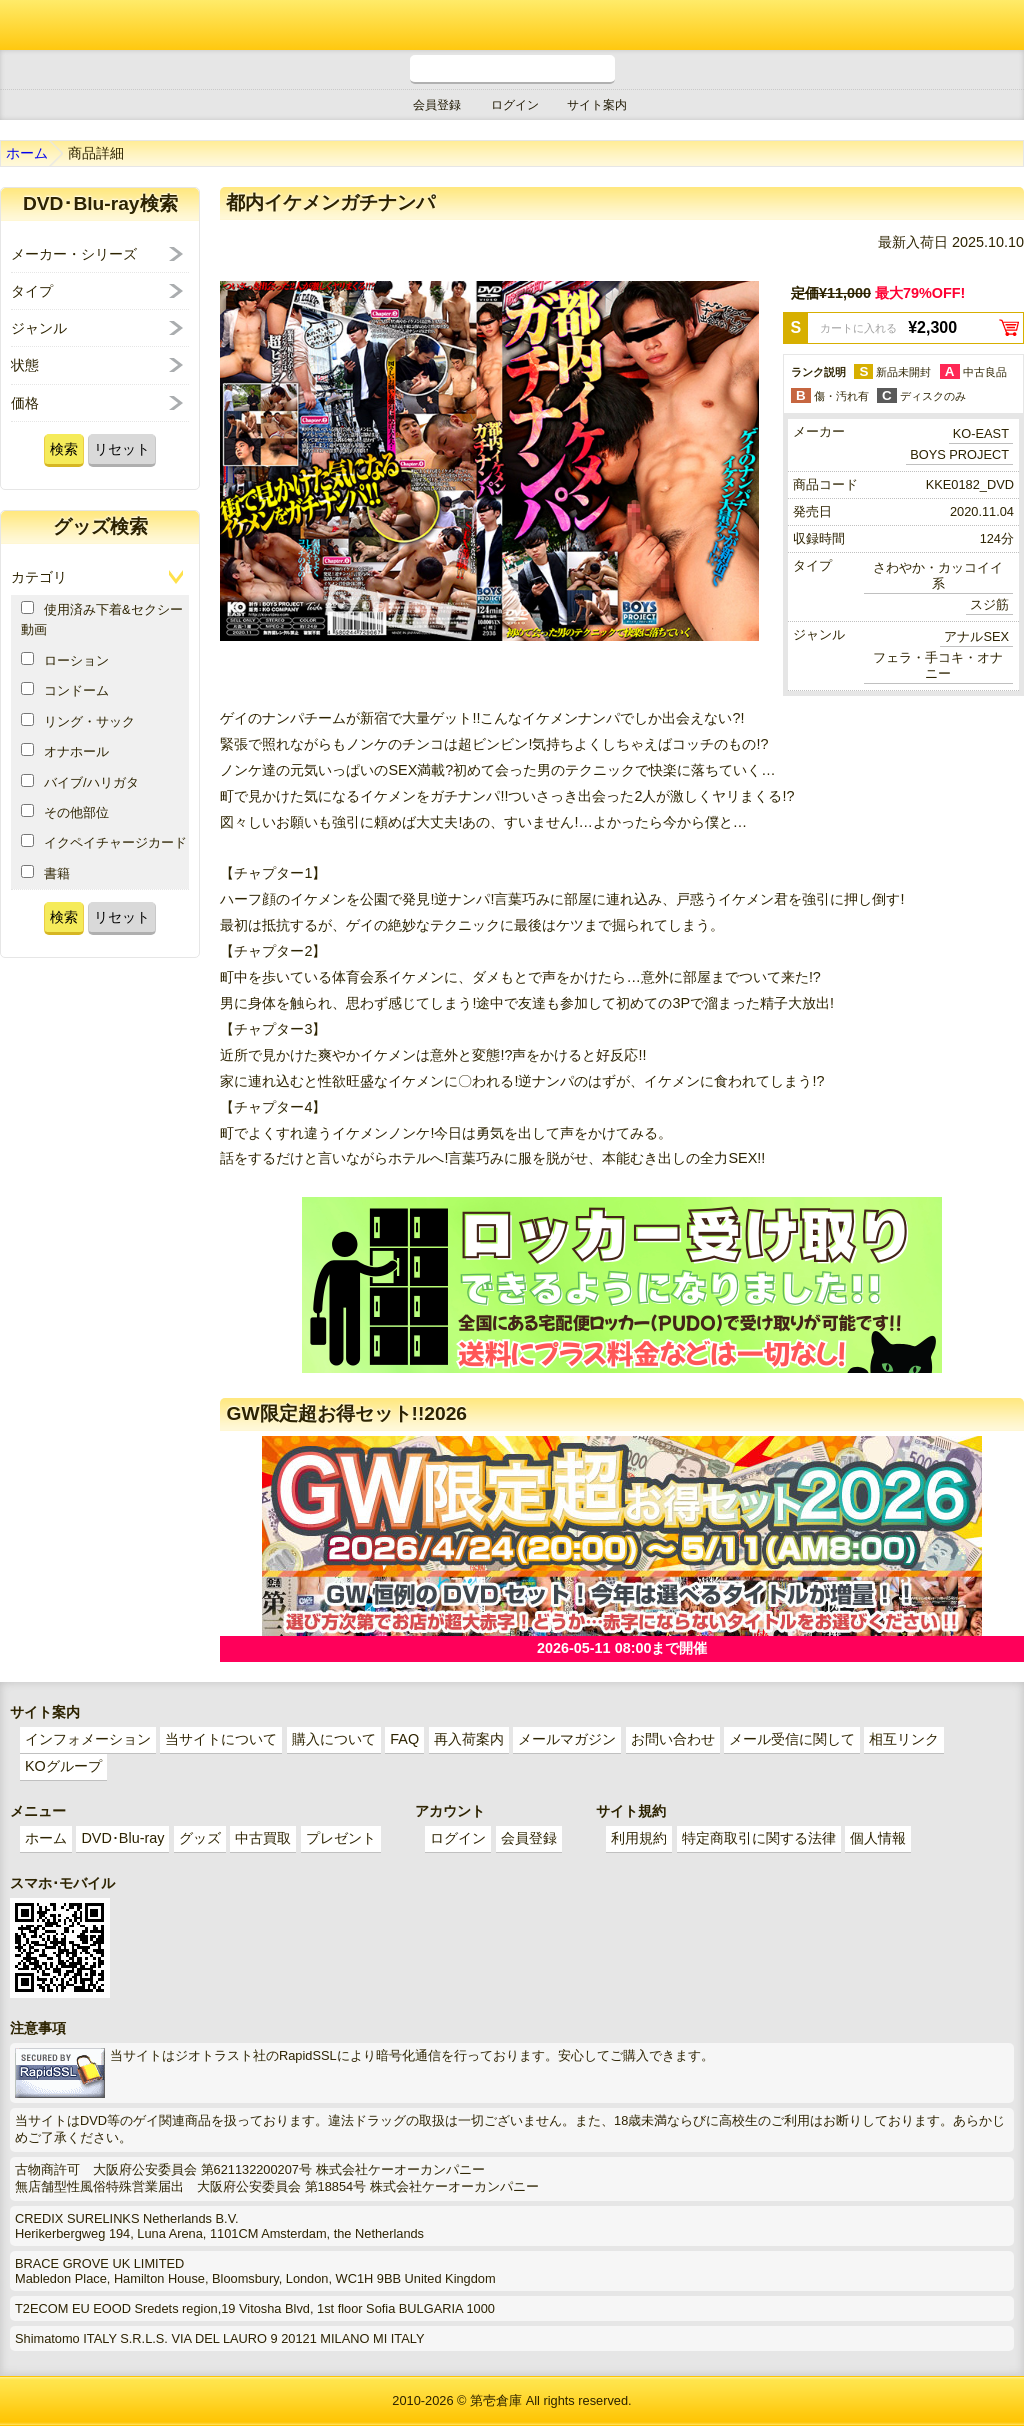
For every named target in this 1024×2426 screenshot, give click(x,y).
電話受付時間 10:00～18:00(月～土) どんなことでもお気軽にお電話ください (512, 69)
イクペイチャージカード (104, 842)
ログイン (515, 105)
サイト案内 (597, 105)
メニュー (999, 25)
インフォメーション (88, 1739)
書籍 (45, 873)
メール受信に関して (792, 1739)
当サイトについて (221, 1739)
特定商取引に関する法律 (759, 1838)
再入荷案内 (469, 1739)
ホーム (27, 153)
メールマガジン (567, 1739)
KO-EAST (981, 433)
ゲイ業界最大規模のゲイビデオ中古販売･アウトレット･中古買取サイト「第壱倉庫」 (35, 25)
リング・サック (78, 721)
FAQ (404, 1739)
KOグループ (63, 1766)
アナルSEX (976, 636)
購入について (334, 1739)
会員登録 (437, 105)
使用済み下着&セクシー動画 (102, 619)
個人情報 (878, 1838)
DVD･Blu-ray (122, 1838)
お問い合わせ (673, 1739)
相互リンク (904, 1739)
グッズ (200, 1838)
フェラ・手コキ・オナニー (938, 665)
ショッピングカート (944, 25)
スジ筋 (989, 604)
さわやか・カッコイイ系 (938, 575)
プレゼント (341, 1838)
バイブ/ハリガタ (80, 782)
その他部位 (65, 812)
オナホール (65, 751)
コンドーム (65, 690)
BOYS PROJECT (959, 454)
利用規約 (639, 1838)
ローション (65, 660)
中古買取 (263, 1838)
